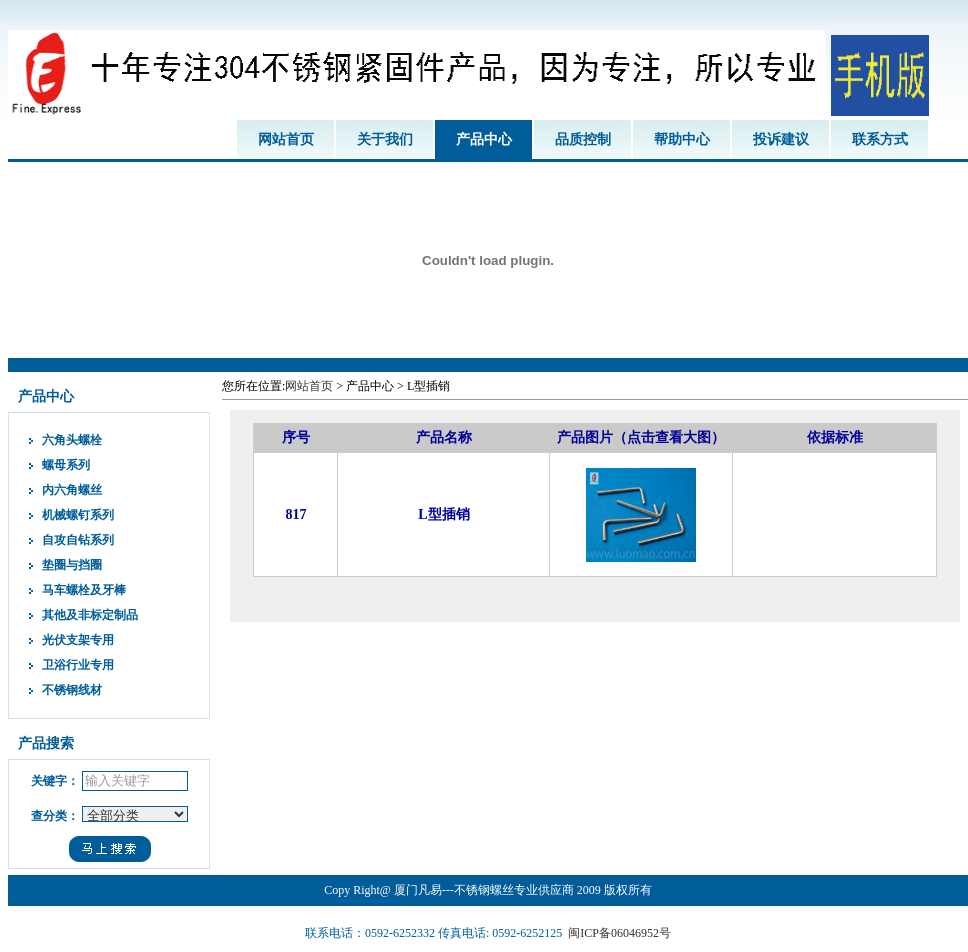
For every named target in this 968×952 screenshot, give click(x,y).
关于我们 (385, 139)
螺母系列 (66, 465)
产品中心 (484, 139)
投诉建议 (781, 139)
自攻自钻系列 (78, 540)
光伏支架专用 (78, 640)
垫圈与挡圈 (72, 565)
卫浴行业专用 (78, 665)
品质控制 (583, 139)
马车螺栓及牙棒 (84, 590)
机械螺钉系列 (78, 515)
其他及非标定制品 (90, 615)
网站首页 (286, 139)
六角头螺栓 (72, 440)
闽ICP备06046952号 (619, 933)
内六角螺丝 (72, 490)
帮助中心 (682, 139)
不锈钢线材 (72, 690)
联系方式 (880, 139)
